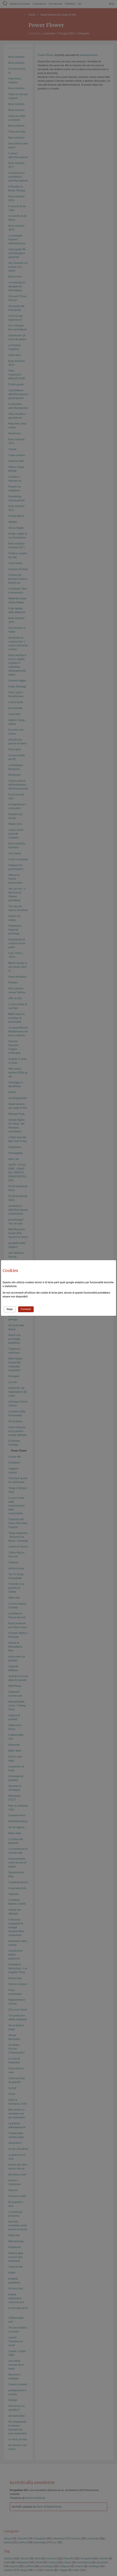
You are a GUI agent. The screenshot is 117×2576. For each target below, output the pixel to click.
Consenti (26, 1309)
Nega (10, 1309)
